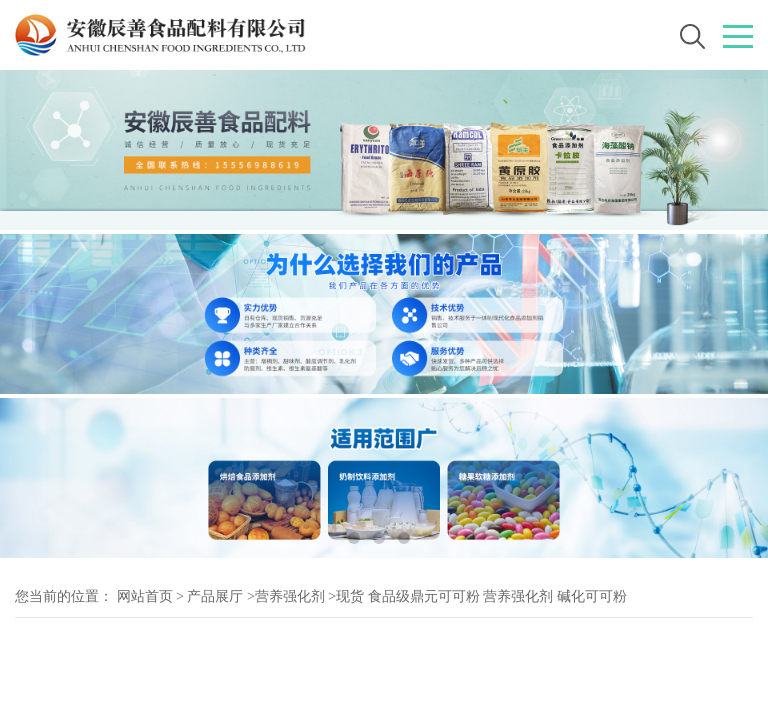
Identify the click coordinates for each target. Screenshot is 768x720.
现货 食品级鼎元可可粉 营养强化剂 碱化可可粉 (481, 596)
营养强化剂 (290, 596)
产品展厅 (215, 596)
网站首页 (145, 596)
